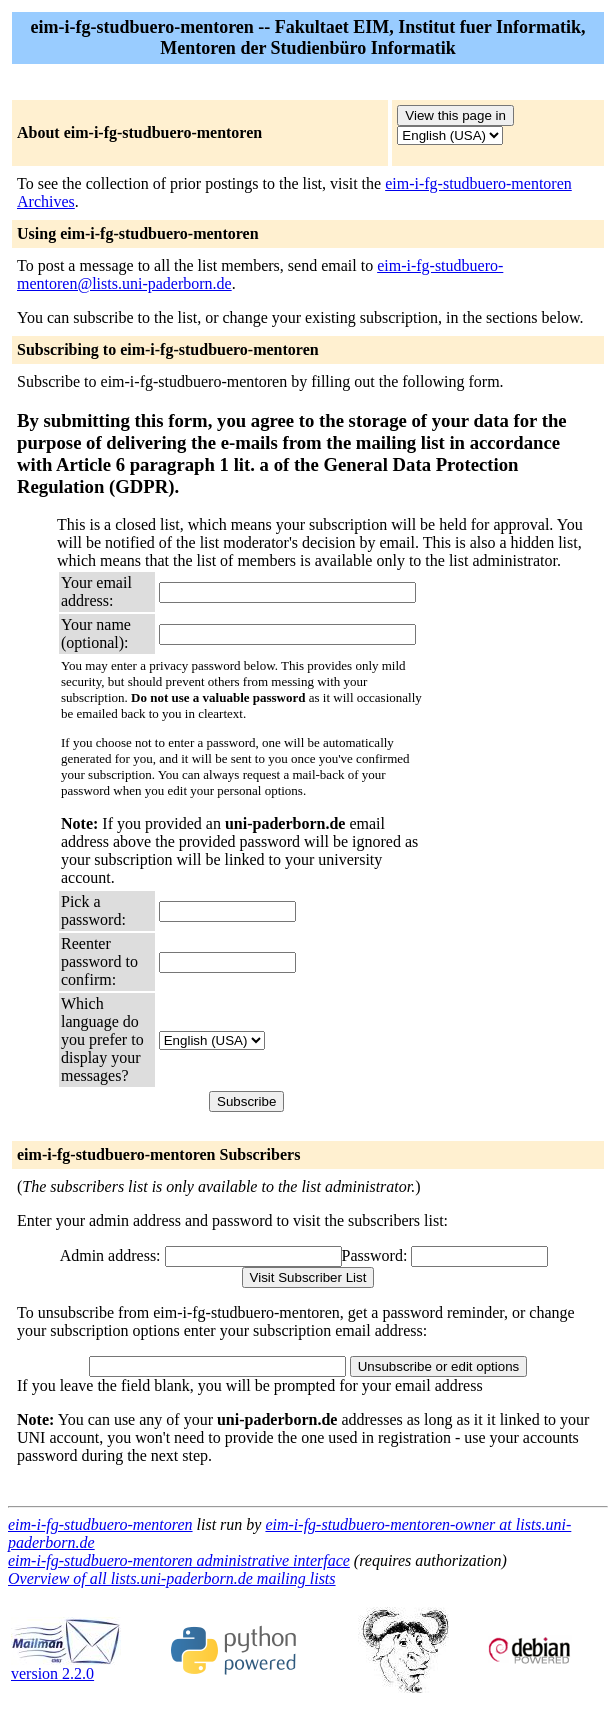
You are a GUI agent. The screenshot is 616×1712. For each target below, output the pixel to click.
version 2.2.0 (66, 1666)
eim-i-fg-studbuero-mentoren (100, 1524)
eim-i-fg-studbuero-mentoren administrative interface (179, 1560)
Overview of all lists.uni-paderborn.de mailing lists (172, 1578)
